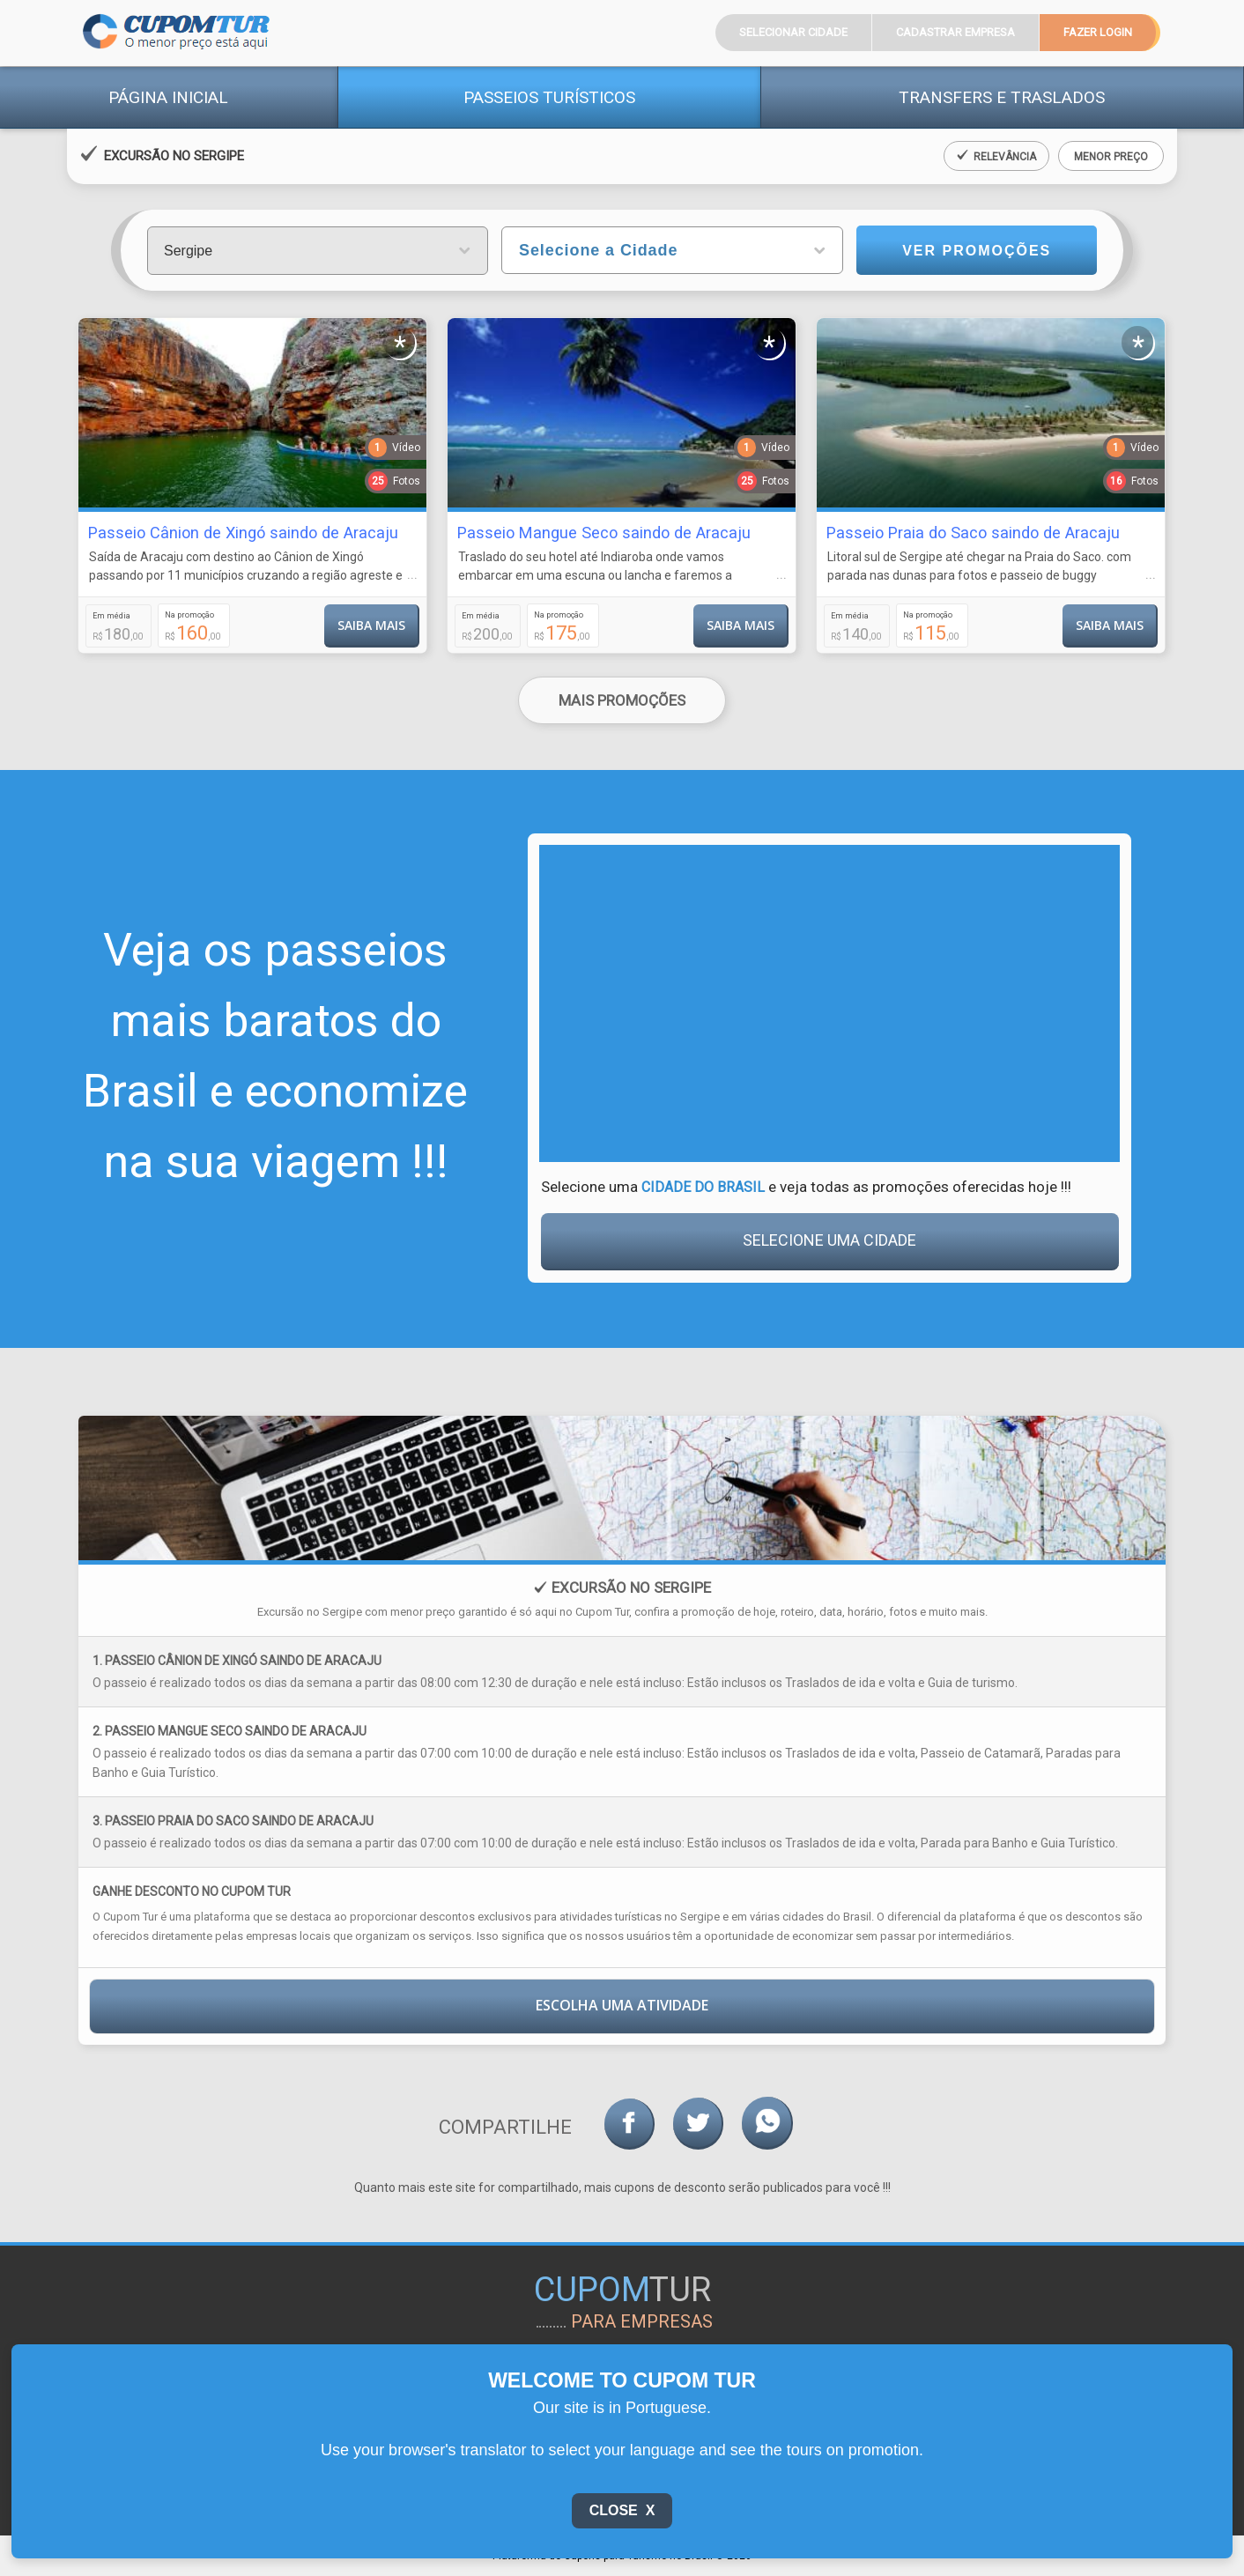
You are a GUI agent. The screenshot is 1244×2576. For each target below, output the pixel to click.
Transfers (1002, 97)
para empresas (642, 2321)
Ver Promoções (976, 250)
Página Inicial (168, 97)
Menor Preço (1111, 157)
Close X (622, 2510)
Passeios (549, 97)
